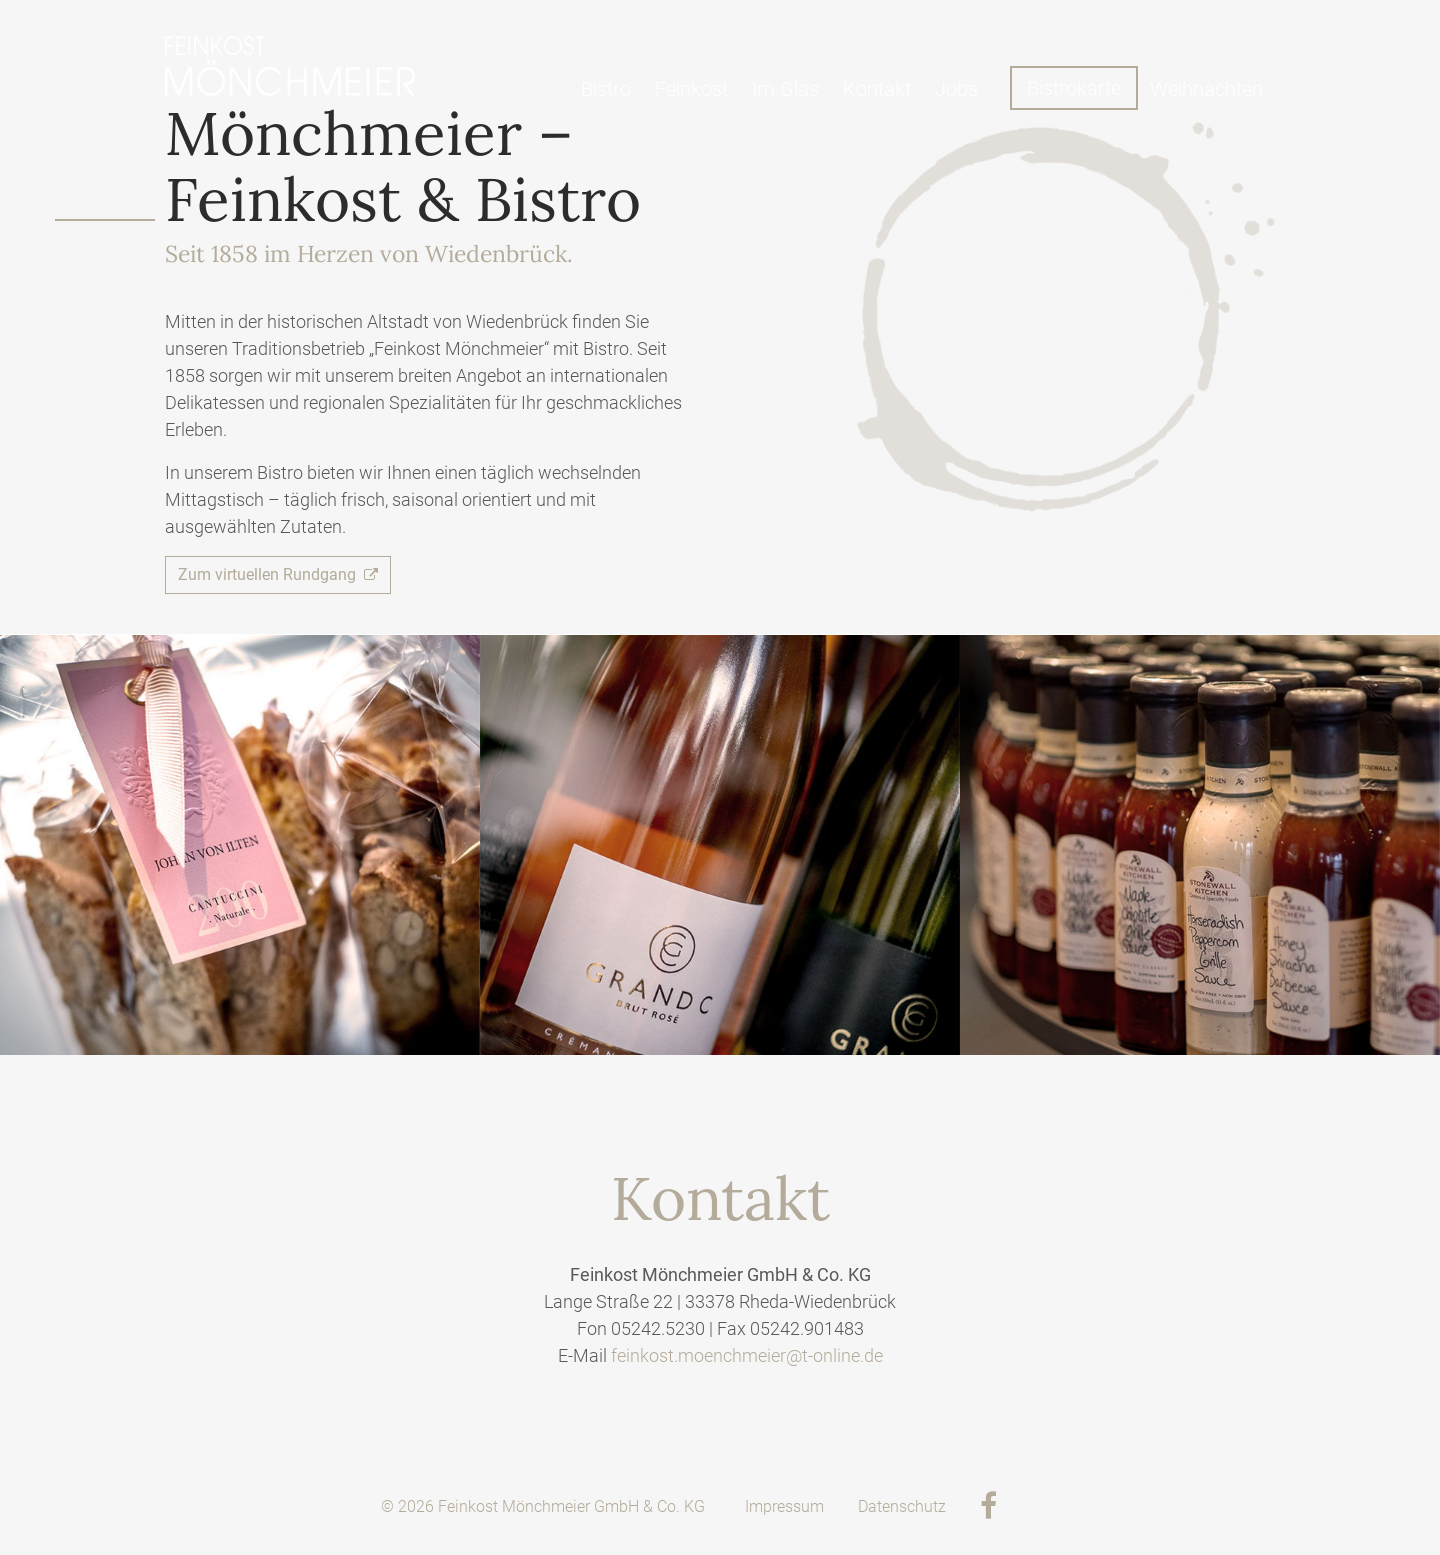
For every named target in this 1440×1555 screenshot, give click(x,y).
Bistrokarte (1074, 88)
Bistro (606, 89)
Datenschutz (902, 1506)
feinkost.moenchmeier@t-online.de (747, 1355)
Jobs (956, 89)
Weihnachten (1206, 89)
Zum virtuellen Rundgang (278, 574)
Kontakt (877, 89)
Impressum (784, 1506)
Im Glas (785, 89)
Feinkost (691, 89)
